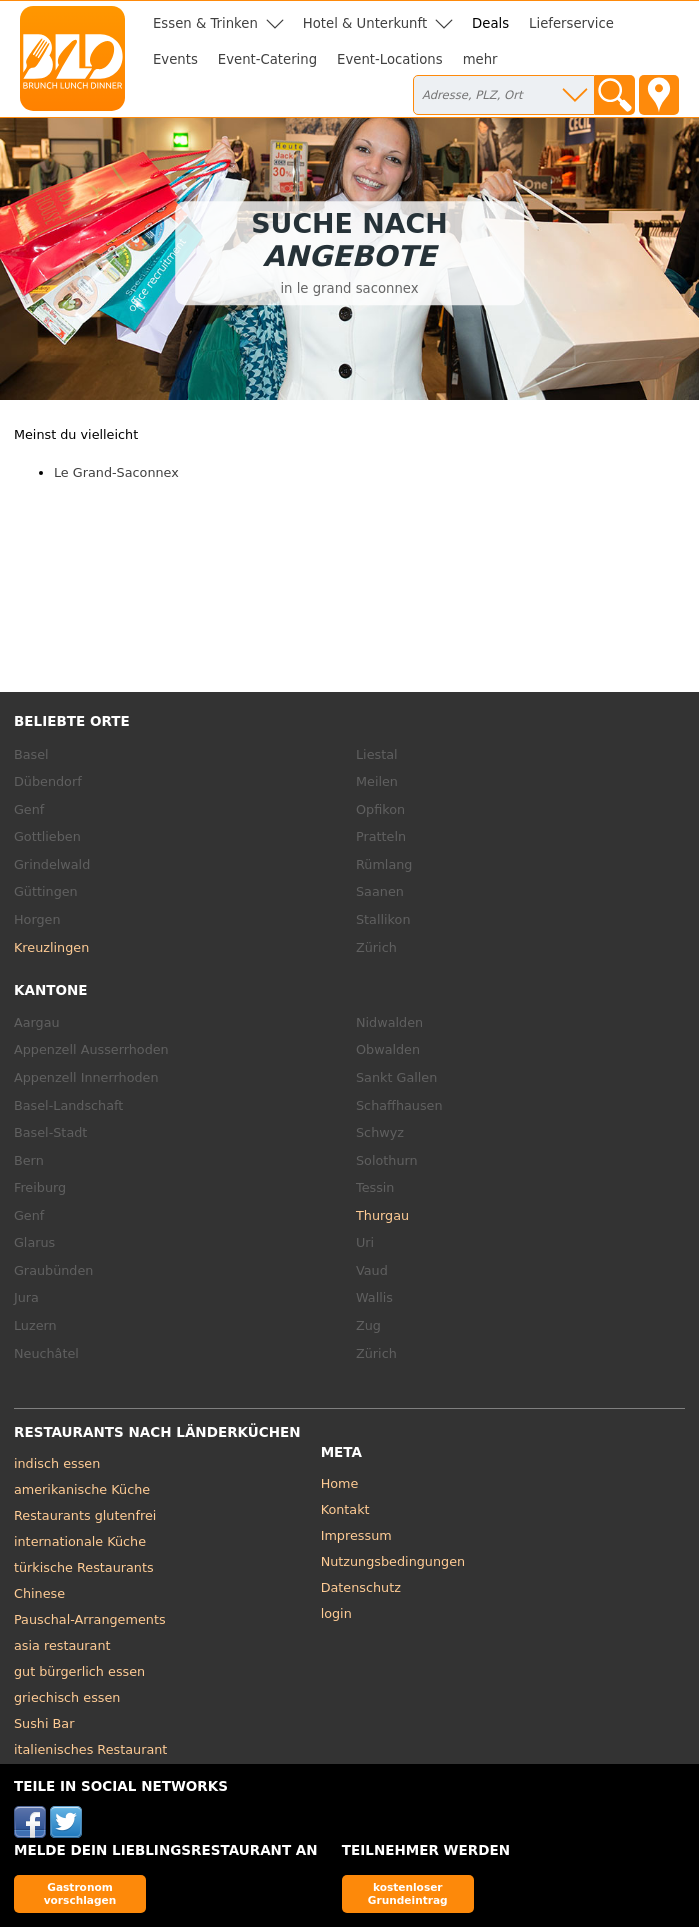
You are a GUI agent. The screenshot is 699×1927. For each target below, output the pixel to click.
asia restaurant (62, 1645)
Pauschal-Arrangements (90, 1619)
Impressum (356, 1535)
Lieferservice (571, 23)
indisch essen (57, 1463)
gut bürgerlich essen (79, 1671)
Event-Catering (267, 59)
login (336, 1613)
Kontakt (345, 1509)
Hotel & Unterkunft (365, 23)
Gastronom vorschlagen (80, 1893)
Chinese (39, 1593)
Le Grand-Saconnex (116, 472)
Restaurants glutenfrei (85, 1515)
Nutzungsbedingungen (393, 1561)
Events (175, 59)
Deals (490, 23)
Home (340, 1483)
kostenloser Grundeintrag (408, 1893)
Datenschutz (361, 1587)
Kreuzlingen (51, 947)
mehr (480, 59)
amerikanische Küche (82, 1489)
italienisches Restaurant (90, 1749)
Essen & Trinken (205, 23)
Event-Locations (390, 59)
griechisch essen (67, 1697)
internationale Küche (80, 1541)
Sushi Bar (44, 1723)
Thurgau (382, 1215)
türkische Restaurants (84, 1567)
